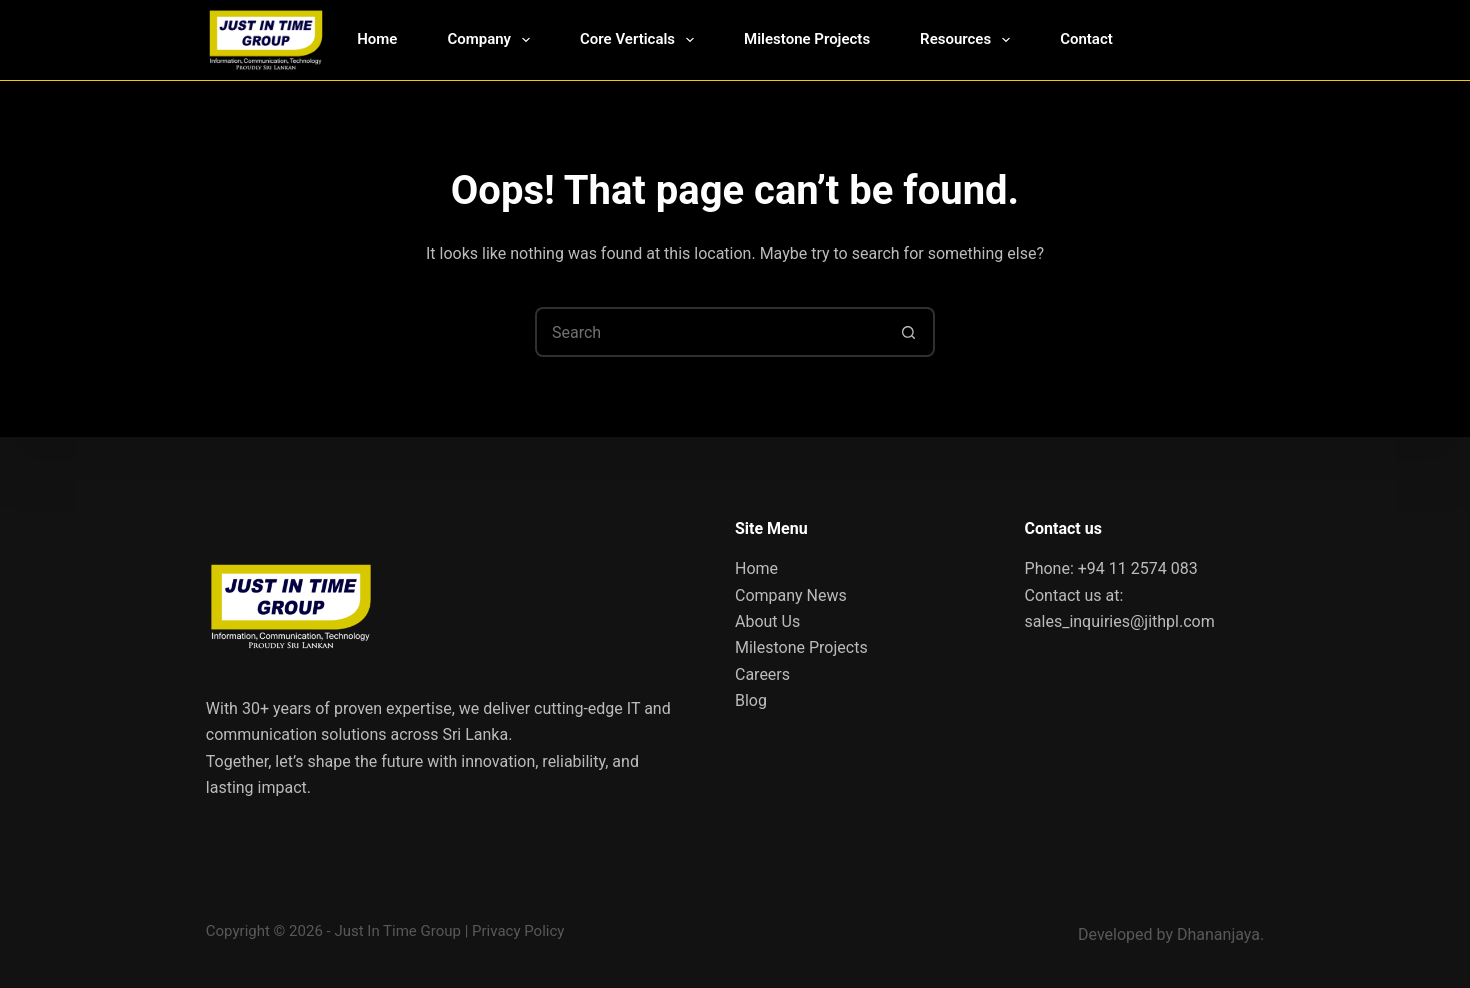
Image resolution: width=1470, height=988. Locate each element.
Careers (762, 674)
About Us (767, 621)
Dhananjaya (1218, 934)
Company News (791, 595)
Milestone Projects (807, 39)
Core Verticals (641, 40)
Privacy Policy (518, 931)
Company (492, 40)
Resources (969, 40)
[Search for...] (710, 332)
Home (377, 39)
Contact (1086, 39)
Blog (751, 700)
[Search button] (910, 332)
